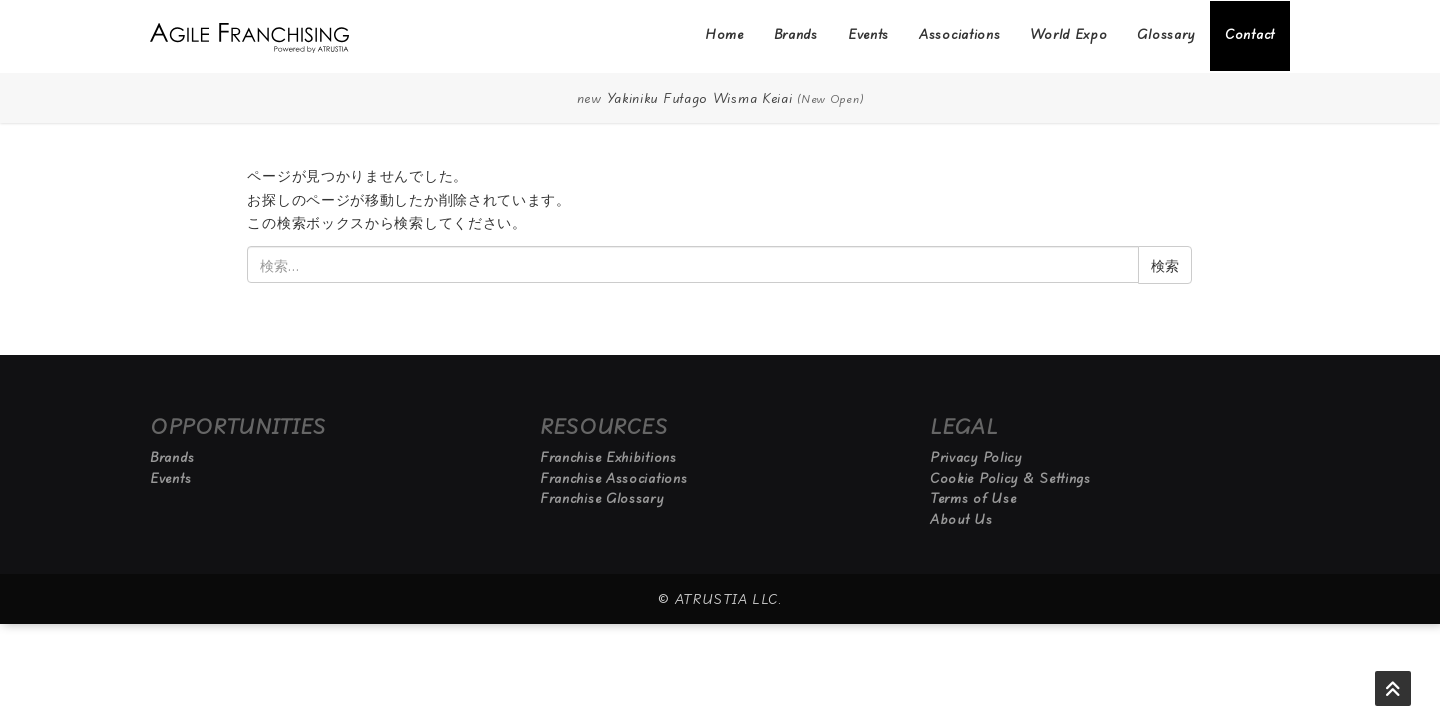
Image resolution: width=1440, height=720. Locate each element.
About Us (961, 519)
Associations (959, 34)
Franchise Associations (613, 478)
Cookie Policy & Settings (1010, 478)
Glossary (1166, 34)
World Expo (1068, 34)
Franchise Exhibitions (608, 457)
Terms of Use (973, 498)
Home (724, 34)
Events (868, 34)
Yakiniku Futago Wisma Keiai (700, 98)
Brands (796, 34)
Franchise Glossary (602, 498)
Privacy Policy (976, 457)
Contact (1250, 34)
